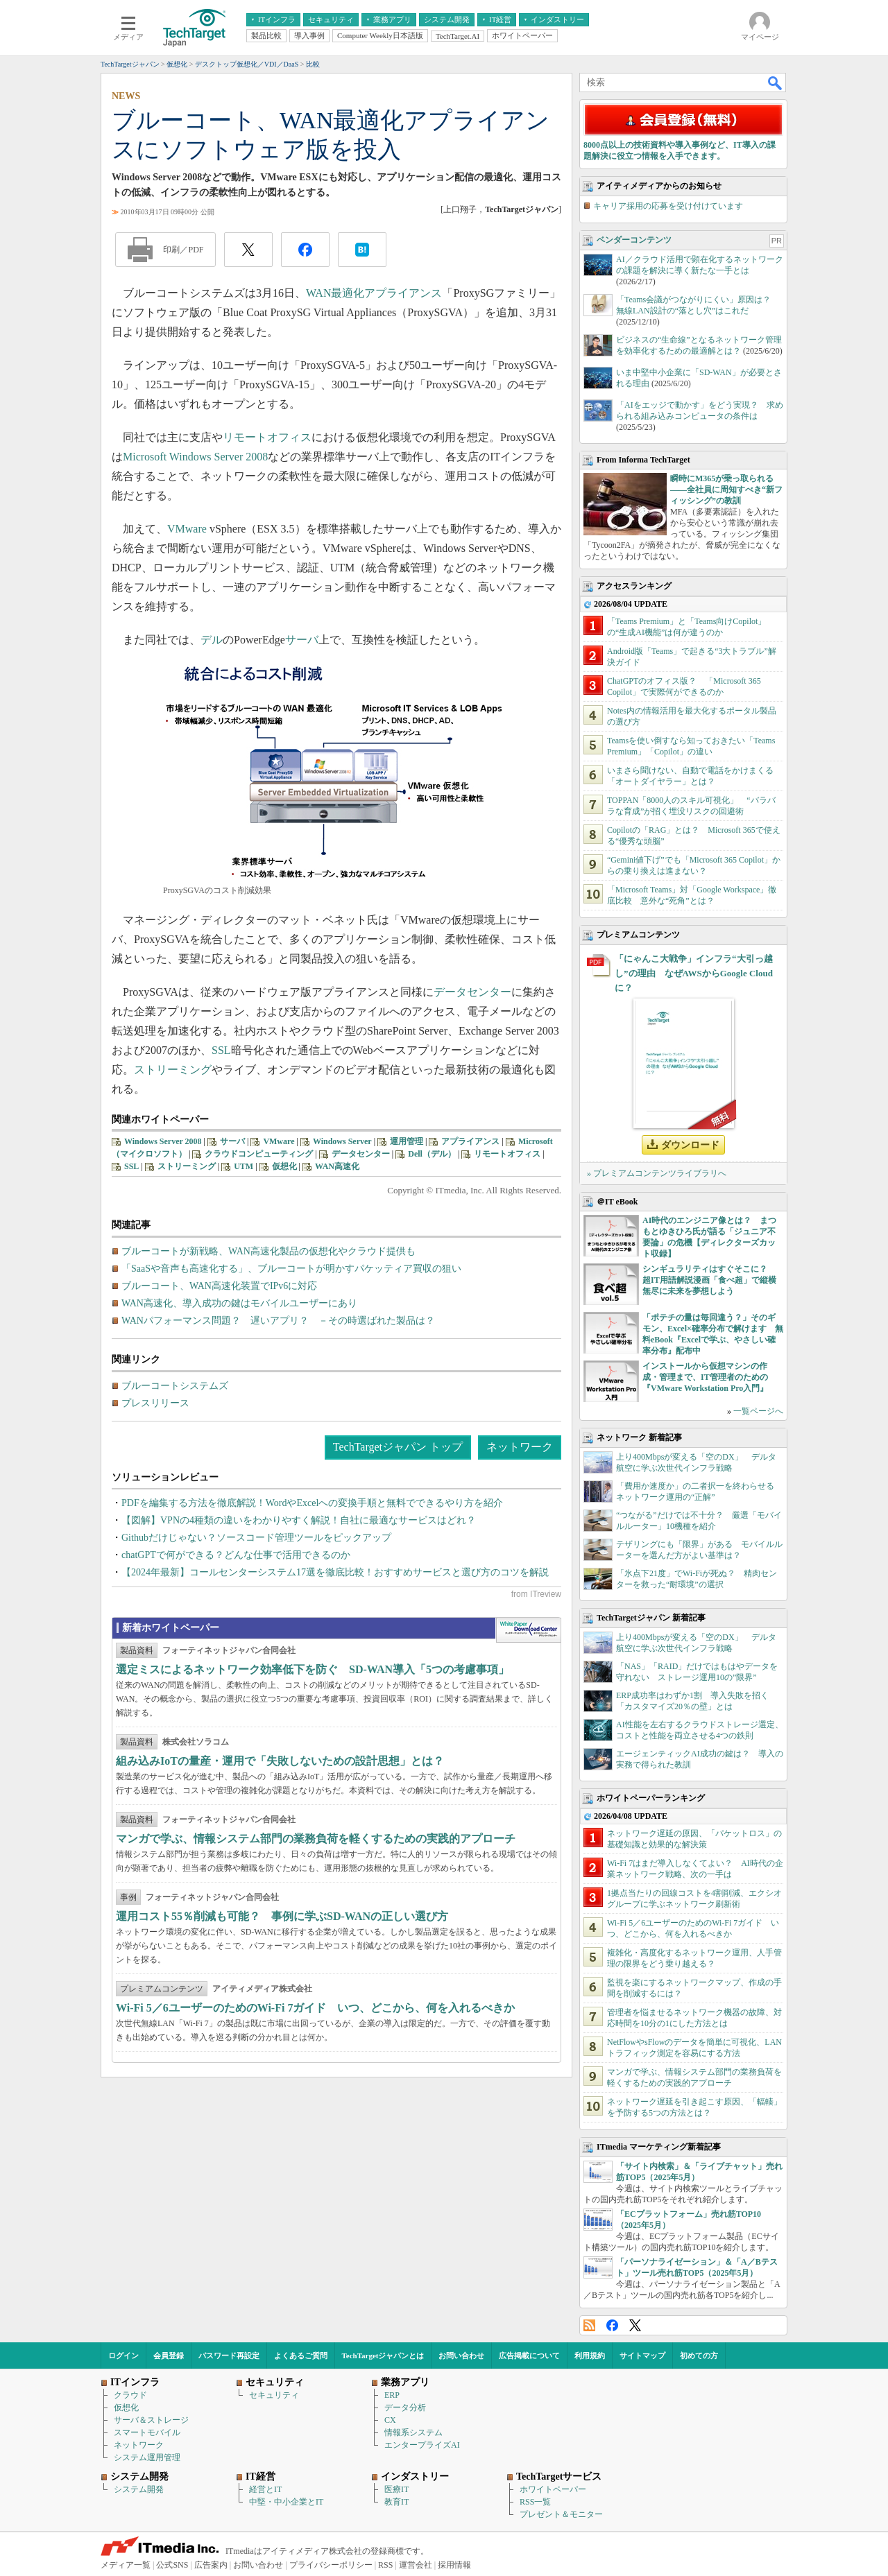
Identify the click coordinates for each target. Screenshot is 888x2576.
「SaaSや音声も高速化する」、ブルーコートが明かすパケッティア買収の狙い (291, 1268)
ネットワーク (519, 1447)
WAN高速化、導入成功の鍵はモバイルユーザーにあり (239, 1303)
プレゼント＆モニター (561, 2514)
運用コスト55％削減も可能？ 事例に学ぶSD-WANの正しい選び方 (282, 1916)
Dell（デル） (432, 1154)
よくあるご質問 (300, 2355)
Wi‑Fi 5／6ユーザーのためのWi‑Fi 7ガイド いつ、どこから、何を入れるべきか (315, 2008)
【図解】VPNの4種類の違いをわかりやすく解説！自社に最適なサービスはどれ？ (298, 1520)
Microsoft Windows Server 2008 (195, 457)
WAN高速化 (337, 1166)
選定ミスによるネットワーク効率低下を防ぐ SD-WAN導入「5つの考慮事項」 (312, 1669)
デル (211, 640)
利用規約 (589, 2355)
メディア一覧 (126, 2565)
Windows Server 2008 (163, 1141)
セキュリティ (274, 2395)
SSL (221, 1050)
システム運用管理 (147, 2457)
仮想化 (284, 1166)
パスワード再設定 (228, 2355)
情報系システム (413, 2432)
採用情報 (454, 2565)
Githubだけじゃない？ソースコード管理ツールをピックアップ (256, 1537)
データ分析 (405, 2407)
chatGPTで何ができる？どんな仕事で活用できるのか (235, 1555)
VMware (187, 529)
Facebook (612, 2325)
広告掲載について (529, 2355)
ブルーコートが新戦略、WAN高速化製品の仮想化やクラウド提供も (268, 1251)
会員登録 (168, 2355)
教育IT (396, 2502)
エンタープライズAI (422, 2445)
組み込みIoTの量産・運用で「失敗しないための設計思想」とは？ (280, 1761)
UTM (243, 1166)
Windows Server (342, 1141)
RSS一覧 (535, 2502)
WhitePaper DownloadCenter (528, 1630)
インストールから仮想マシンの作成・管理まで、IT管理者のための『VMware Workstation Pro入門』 (705, 1377)
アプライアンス (403, 293)
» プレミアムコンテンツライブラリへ (656, 1173)
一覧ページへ (758, 1411)
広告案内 (211, 2565)
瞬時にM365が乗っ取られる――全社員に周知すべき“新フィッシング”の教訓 (726, 489)
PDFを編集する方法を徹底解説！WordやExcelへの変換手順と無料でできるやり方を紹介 (312, 1503)
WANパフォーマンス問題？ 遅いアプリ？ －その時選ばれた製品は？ (278, 1320)
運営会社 (415, 2565)
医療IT (396, 2489)
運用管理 (406, 1141)
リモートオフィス (267, 437)
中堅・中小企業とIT (286, 2502)
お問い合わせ (461, 2355)
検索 (775, 82)
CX (390, 2420)
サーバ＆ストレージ (151, 2420)
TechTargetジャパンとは (383, 2355)
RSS (589, 2325)
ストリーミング (173, 1069)
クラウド (130, 2395)
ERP (392, 2395)
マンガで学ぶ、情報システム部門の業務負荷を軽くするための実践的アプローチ (315, 1838)
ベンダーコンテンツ (634, 240)
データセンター (472, 992)
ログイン (123, 2355)
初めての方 (699, 2355)
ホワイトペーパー (553, 2489)
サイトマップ (642, 2355)
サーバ (301, 640)
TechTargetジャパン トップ (398, 1447)
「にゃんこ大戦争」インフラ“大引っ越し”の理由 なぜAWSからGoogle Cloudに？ (694, 973)
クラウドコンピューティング (259, 1154)
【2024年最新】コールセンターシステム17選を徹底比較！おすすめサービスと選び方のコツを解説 (335, 1572)
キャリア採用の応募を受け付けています (668, 206)
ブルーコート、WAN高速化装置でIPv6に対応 (219, 1286)
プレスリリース (155, 1403)
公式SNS (172, 2565)
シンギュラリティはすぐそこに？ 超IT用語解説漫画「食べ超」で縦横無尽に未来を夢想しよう (709, 1280)
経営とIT (265, 2489)
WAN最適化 (335, 293)
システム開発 (139, 2489)
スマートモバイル (147, 2432)
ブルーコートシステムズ (174, 1386)
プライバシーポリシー (331, 2565)
